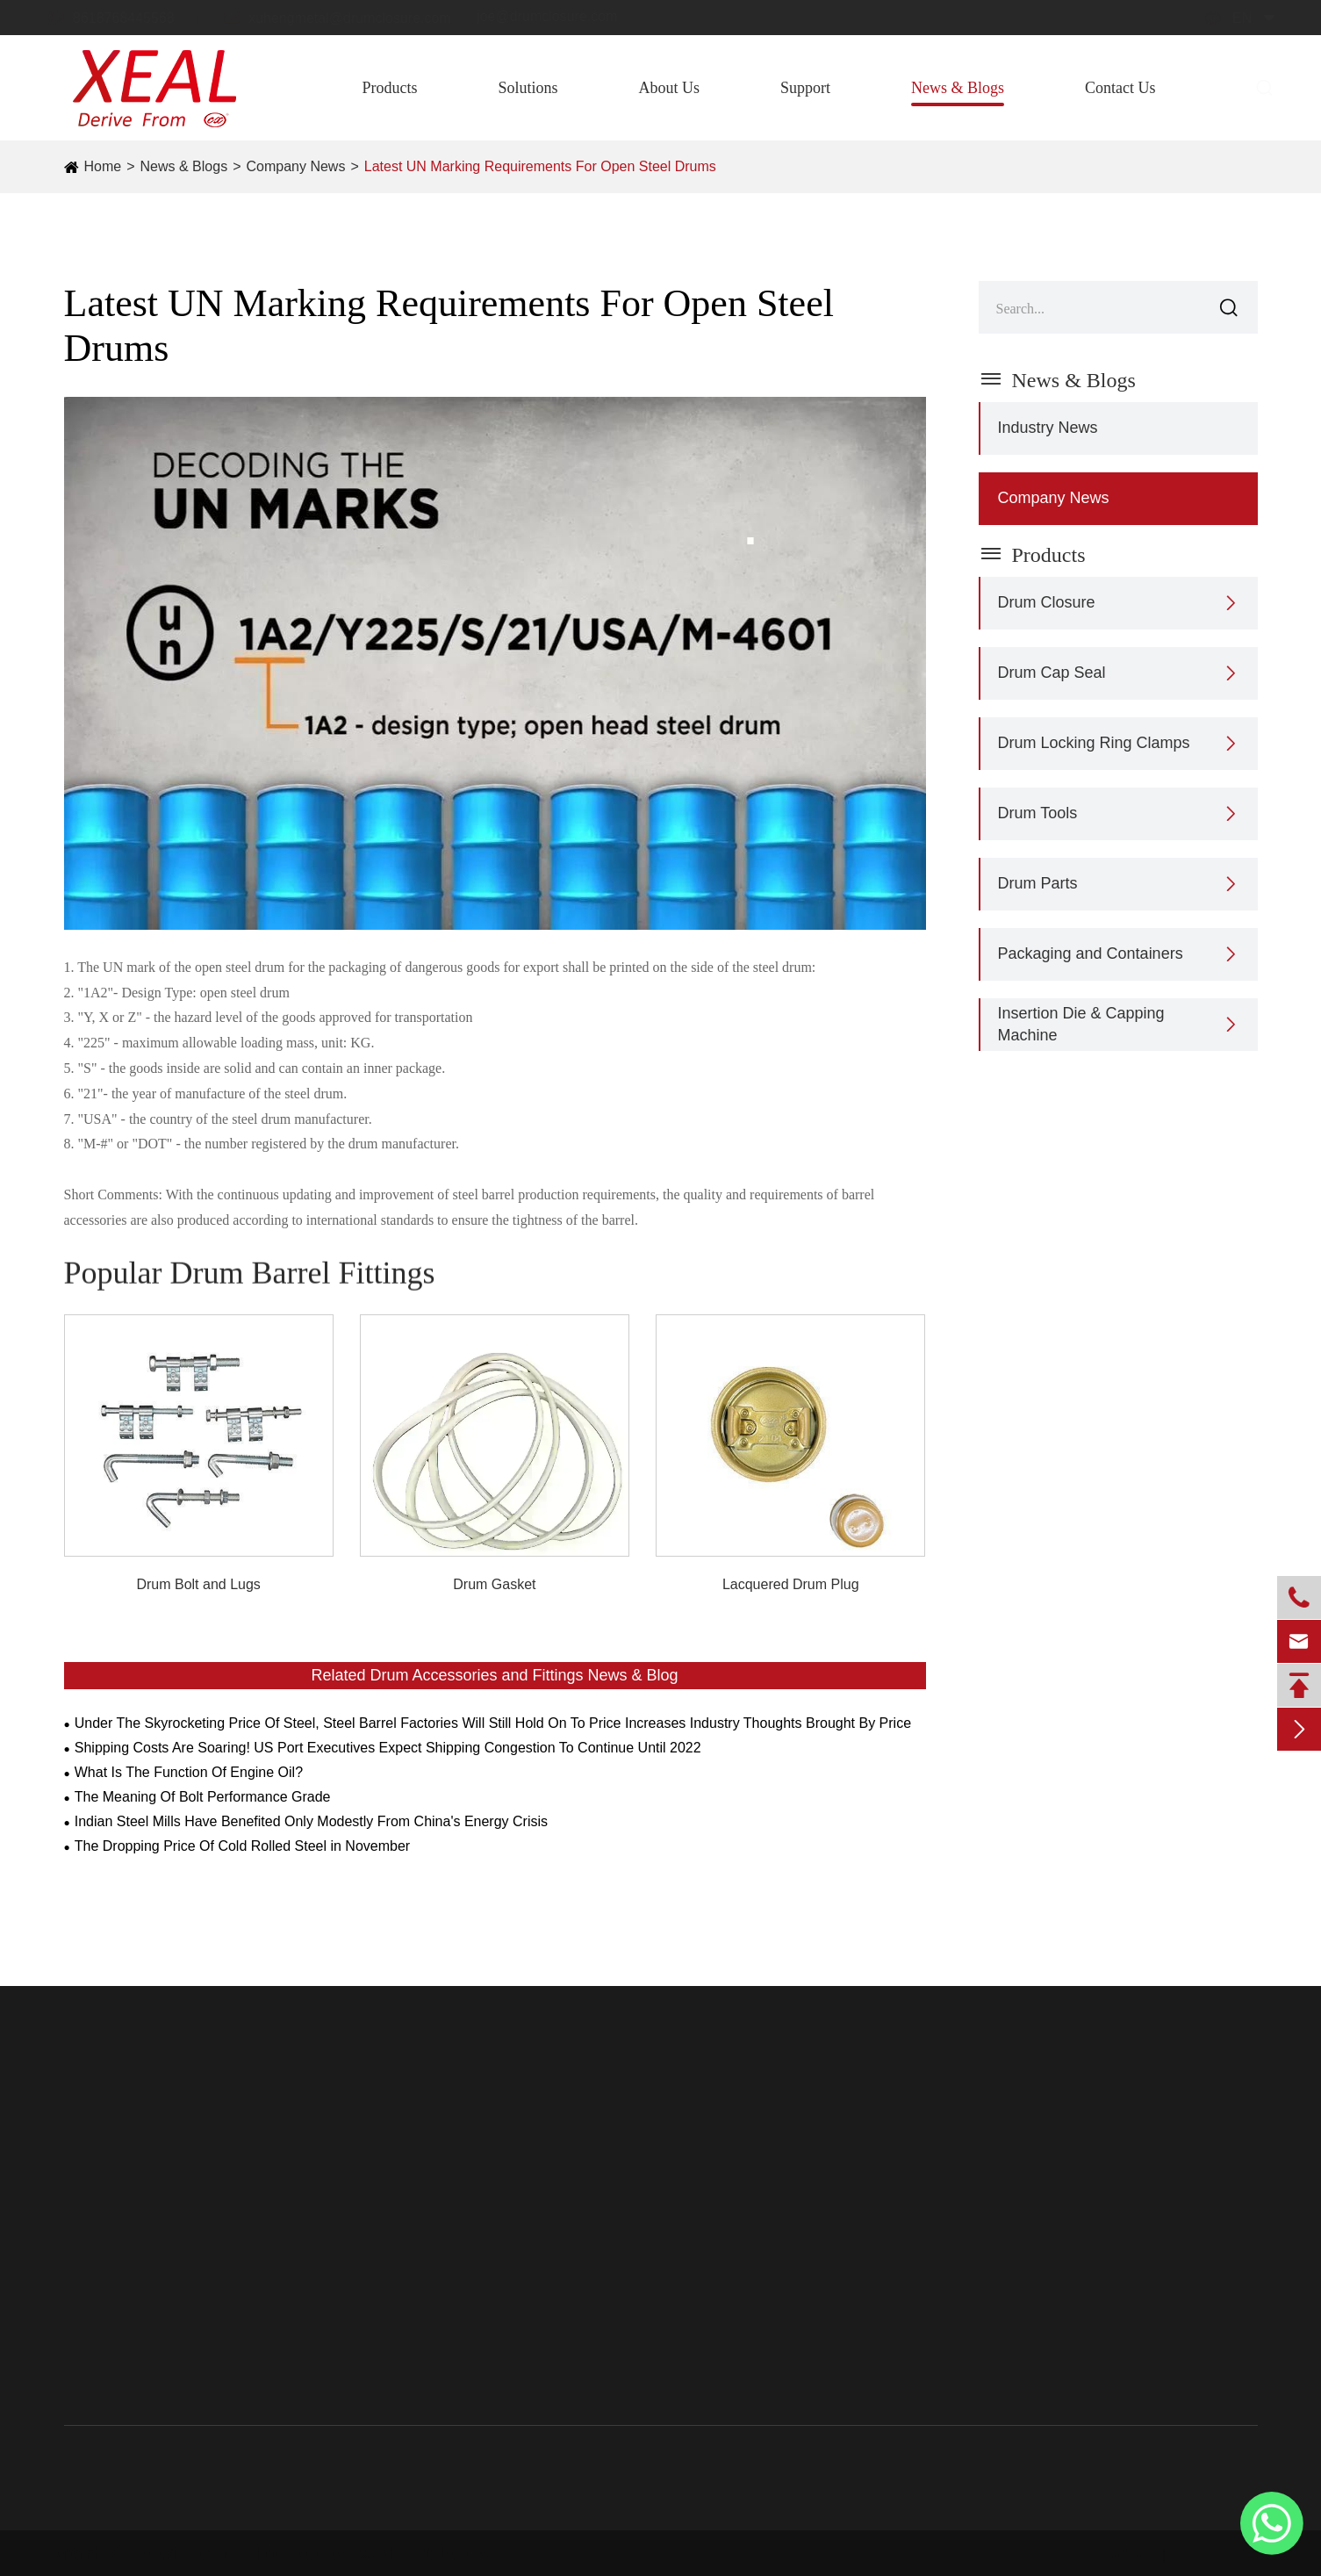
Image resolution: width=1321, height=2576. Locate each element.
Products (389, 88)
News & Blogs (957, 88)
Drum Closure (1046, 602)
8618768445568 (127, 17)
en (1225, 18)
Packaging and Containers (1090, 953)
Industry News (1048, 427)
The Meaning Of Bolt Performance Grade (203, 1796)
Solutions (527, 88)
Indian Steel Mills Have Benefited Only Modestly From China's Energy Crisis (311, 1821)
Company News (295, 166)
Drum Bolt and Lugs (198, 1584)
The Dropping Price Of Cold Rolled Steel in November (242, 1845)
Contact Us (1120, 88)
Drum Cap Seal (1052, 672)
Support (805, 88)
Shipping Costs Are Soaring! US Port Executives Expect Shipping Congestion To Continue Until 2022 (388, 1747)
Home (103, 166)
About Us (669, 88)
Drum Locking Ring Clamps (1094, 743)
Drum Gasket (494, 1584)
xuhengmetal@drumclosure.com (353, 17)
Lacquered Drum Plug (790, 1584)
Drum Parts (1038, 883)
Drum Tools (1038, 813)
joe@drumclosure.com (563, 16)
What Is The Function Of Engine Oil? (189, 1772)
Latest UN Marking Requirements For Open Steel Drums (540, 166)
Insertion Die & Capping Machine (1081, 1024)
